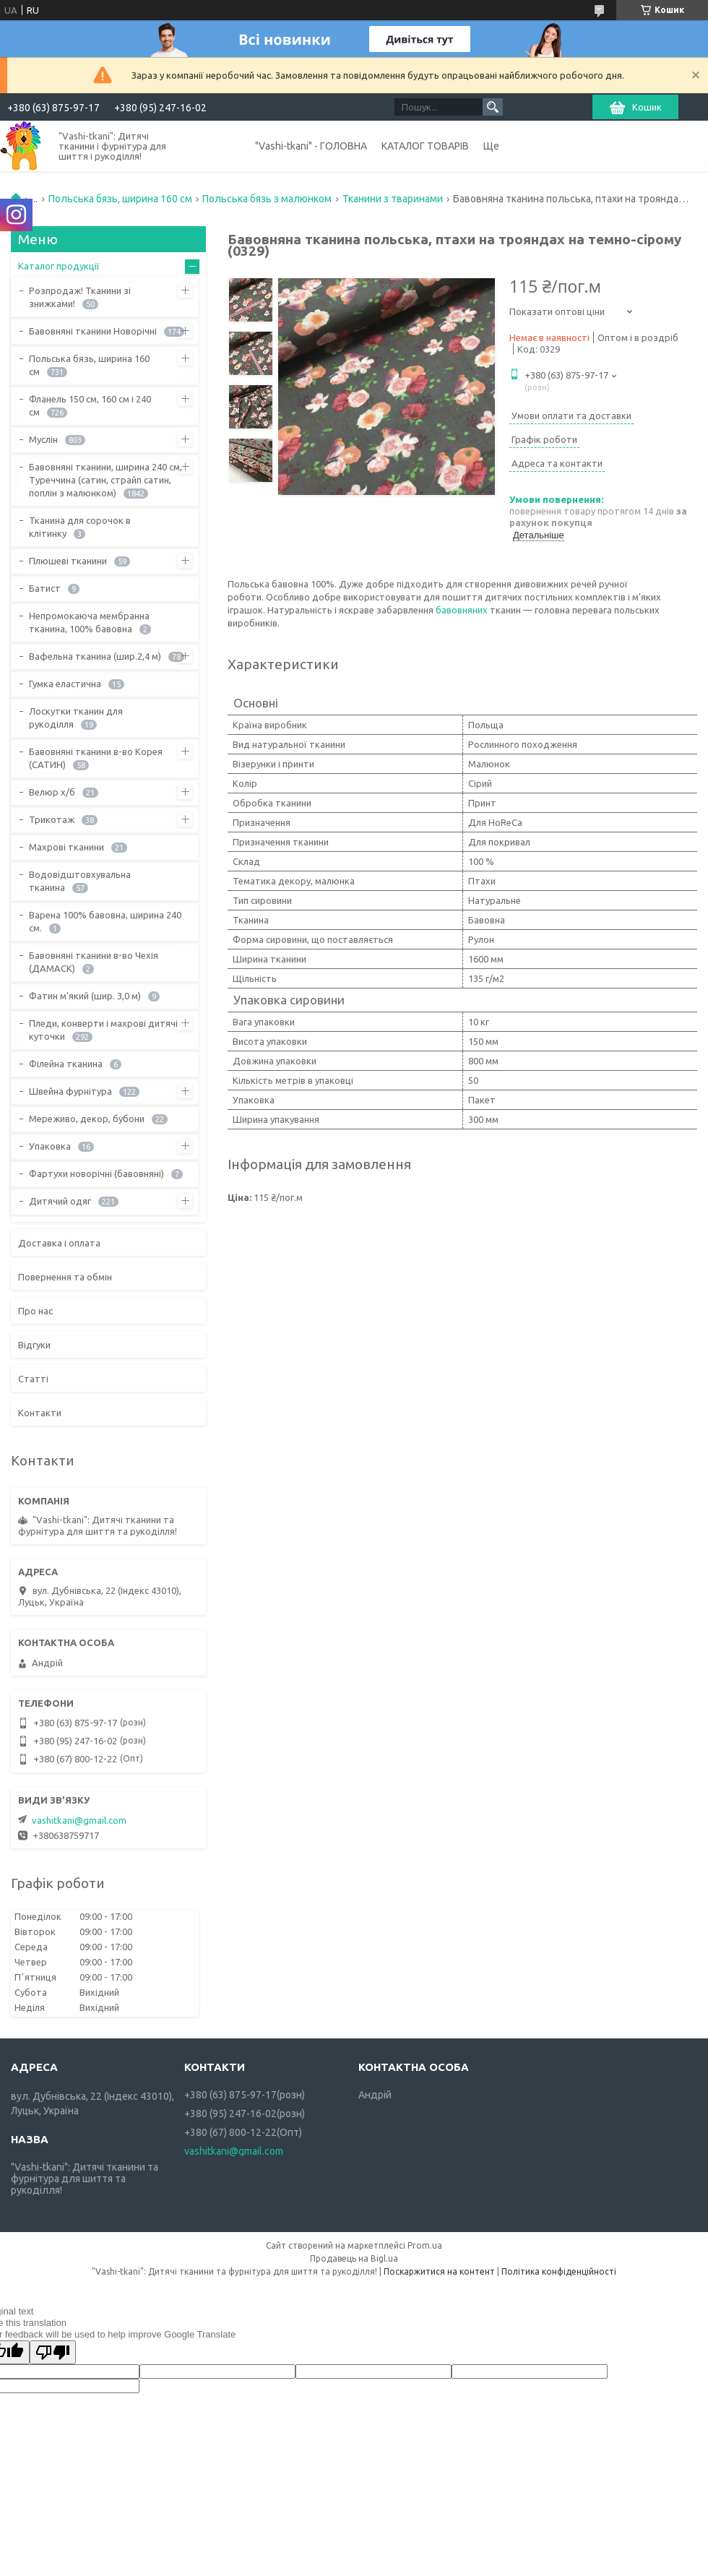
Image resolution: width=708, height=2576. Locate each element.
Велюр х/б (52, 792)
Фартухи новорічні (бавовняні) (96, 1173)
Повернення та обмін (65, 1277)
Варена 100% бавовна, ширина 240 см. (105, 921)
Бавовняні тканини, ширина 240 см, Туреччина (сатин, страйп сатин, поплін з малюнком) (105, 480)
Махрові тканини (66, 847)
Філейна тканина (66, 1064)
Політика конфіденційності (558, 2271)
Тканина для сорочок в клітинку (80, 526)
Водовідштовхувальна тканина (80, 880)
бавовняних (462, 610)
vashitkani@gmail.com (79, 1820)
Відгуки (34, 1345)
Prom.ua (424, 2245)
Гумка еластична (65, 684)
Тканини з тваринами (392, 198)
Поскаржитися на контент (439, 2271)
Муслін (43, 439)
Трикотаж (51, 819)
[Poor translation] (53, 2352)
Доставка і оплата (59, 1243)
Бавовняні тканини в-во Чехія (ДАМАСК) (93, 961)
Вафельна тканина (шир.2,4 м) (95, 656)
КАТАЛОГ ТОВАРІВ (425, 146)
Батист (45, 588)
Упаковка (50, 1146)
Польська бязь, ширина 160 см (120, 198)
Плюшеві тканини (68, 561)
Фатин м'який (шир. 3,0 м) (85, 996)
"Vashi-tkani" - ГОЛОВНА (311, 146)
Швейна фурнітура (70, 1091)
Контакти (39, 1413)
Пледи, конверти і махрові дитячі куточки (103, 1029)
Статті (33, 1379)
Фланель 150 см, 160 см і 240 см (90, 405)
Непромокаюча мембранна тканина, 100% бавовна (89, 622)
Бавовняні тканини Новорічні (93, 331)
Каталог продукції (59, 266)
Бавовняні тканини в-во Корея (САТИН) (96, 758)
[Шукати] (493, 107)
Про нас (35, 1311)
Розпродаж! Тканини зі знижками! (80, 297)
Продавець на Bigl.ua (354, 2258)
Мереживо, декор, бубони (86, 1118)
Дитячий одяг (60, 1201)
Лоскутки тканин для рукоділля (76, 717)
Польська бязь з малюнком (267, 198)
